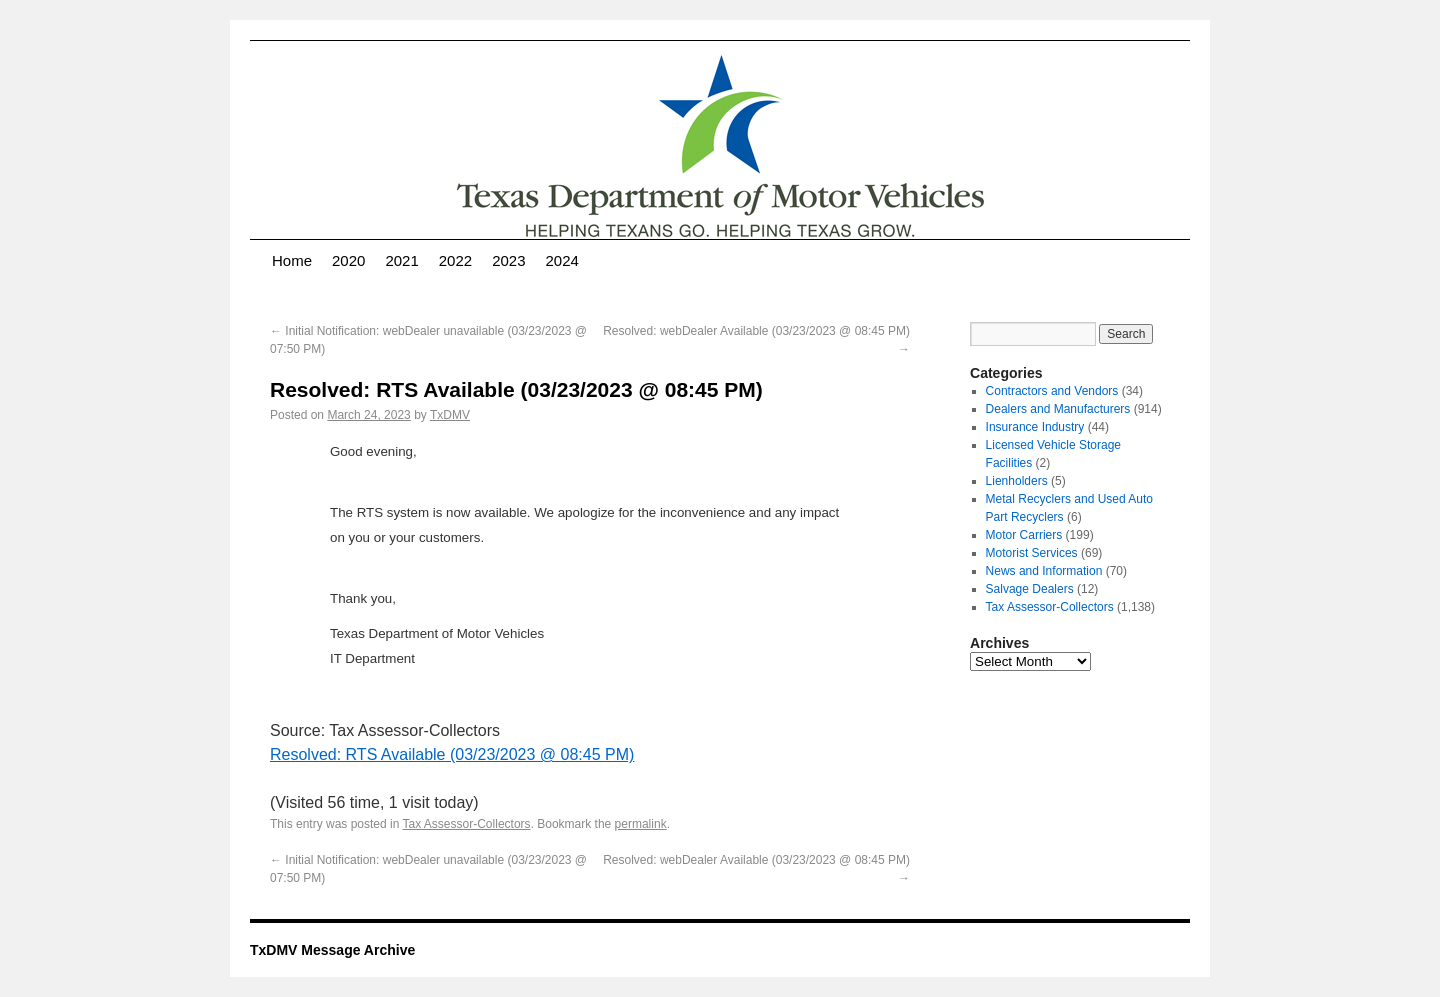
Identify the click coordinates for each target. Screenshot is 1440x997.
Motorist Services (1032, 553)
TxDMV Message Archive (332, 950)
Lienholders (1017, 481)
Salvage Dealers (1030, 589)
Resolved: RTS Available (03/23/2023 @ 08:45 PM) (452, 754)
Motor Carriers (1024, 535)
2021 (401, 260)
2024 (562, 260)
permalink (641, 824)
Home (292, 260)
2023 (508, 260)
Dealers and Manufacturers (1058, 409)
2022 (455, 260)
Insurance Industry (1035, 427)
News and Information (1044, 571)
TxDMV (450, 415)
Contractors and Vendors (1052, 391)
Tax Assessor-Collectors (467, 824)
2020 (348, 260)
